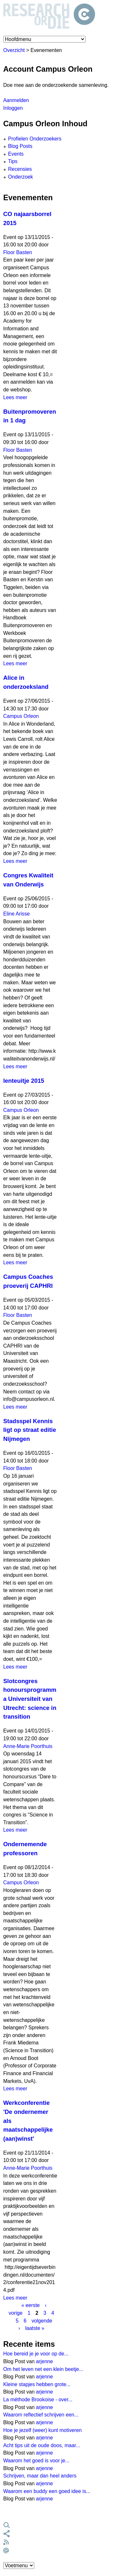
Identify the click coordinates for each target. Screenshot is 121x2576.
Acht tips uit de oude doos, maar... (41, 2445)
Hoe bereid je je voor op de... (35, 2353)
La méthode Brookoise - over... (38, 2399)
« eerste (30, 2305)
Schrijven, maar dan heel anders (39, 2475)
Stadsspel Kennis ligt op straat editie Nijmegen (29, 1430)
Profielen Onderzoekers (34, 138)
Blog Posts (20, 146)
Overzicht (14, 50)
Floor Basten (17, 252)
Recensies (20, 169)
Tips (12, 161)
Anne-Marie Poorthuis (27, 1746)
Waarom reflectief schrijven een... (40, 2414)
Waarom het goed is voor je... (36, 2460)
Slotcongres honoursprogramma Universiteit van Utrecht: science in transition (29, 1699)
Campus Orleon (21, 716)
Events (16, 154)
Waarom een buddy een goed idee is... (46, 2491)
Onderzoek (20, 177)
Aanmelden (16, 100)
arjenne (44, 2361)
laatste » (35, 2328)
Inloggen (13, 108)
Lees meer (15, 397)
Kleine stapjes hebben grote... (36, 2384)
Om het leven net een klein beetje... (43, 2369)
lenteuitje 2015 (23, 1080)
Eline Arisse (16, 913)
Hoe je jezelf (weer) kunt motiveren (42, 2430)
